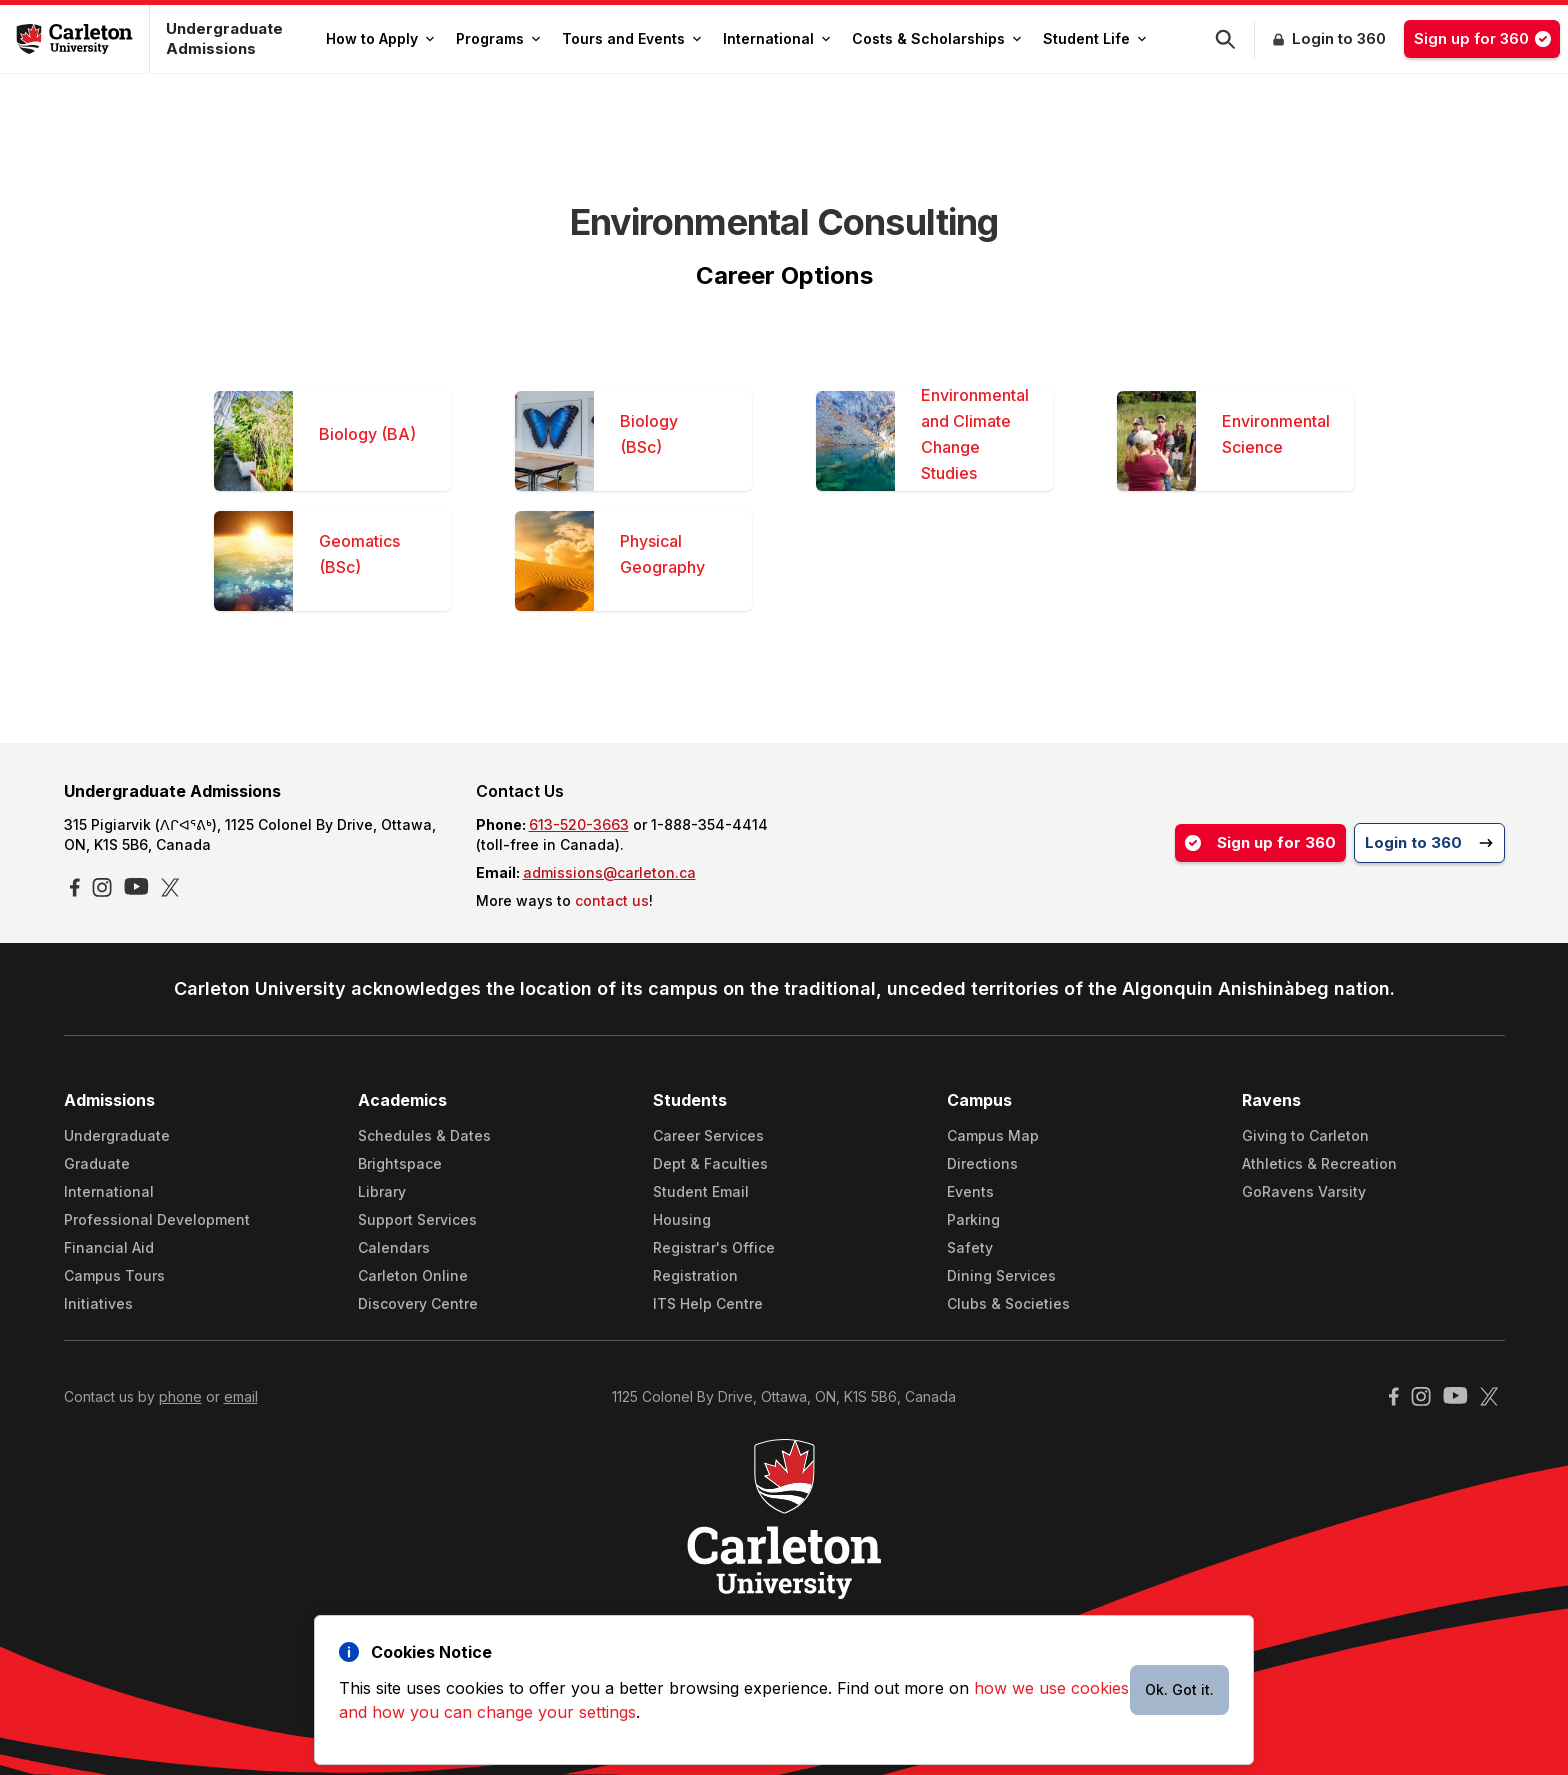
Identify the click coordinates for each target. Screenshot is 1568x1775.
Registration (695, 1275)
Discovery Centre (418, 1303)
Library (382, 1191)
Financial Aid (109, 1247)
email (241, 1396)
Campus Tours (114, 1275)
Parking (973, 1219)
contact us (612, 900)
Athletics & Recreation (1319, 1163)
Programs (498, 38)
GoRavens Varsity (1304, 1191)
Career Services (708, 1135)
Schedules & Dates (424, 1135)
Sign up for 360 (1487, 38)
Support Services (417, 1219)
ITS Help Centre (708, 1303)
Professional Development (157, 1219)
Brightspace (400, 1163)
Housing (682, 1219)
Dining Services (1001, 1275)
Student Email (701, 1191)
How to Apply (380, 38)
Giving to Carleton (1305, 1135)
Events (970, 1191)
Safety (970, 1247)
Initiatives (98, 1303)
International (776, 38)
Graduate (97, 1163)
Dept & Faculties (710, 1163)
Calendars (394, 1247)
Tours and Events (631, 38)
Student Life (1094, 38)
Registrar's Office (714, 1247)
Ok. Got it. (1179, 1689)
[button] (1235, 39)
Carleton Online (413, 1275)
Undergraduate (117, 1135)
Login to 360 (1339, 38)
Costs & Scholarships (936, 38)
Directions (982, 1163)
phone (180, 1396)
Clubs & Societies (1008, 1303)
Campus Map (993, 1135)
